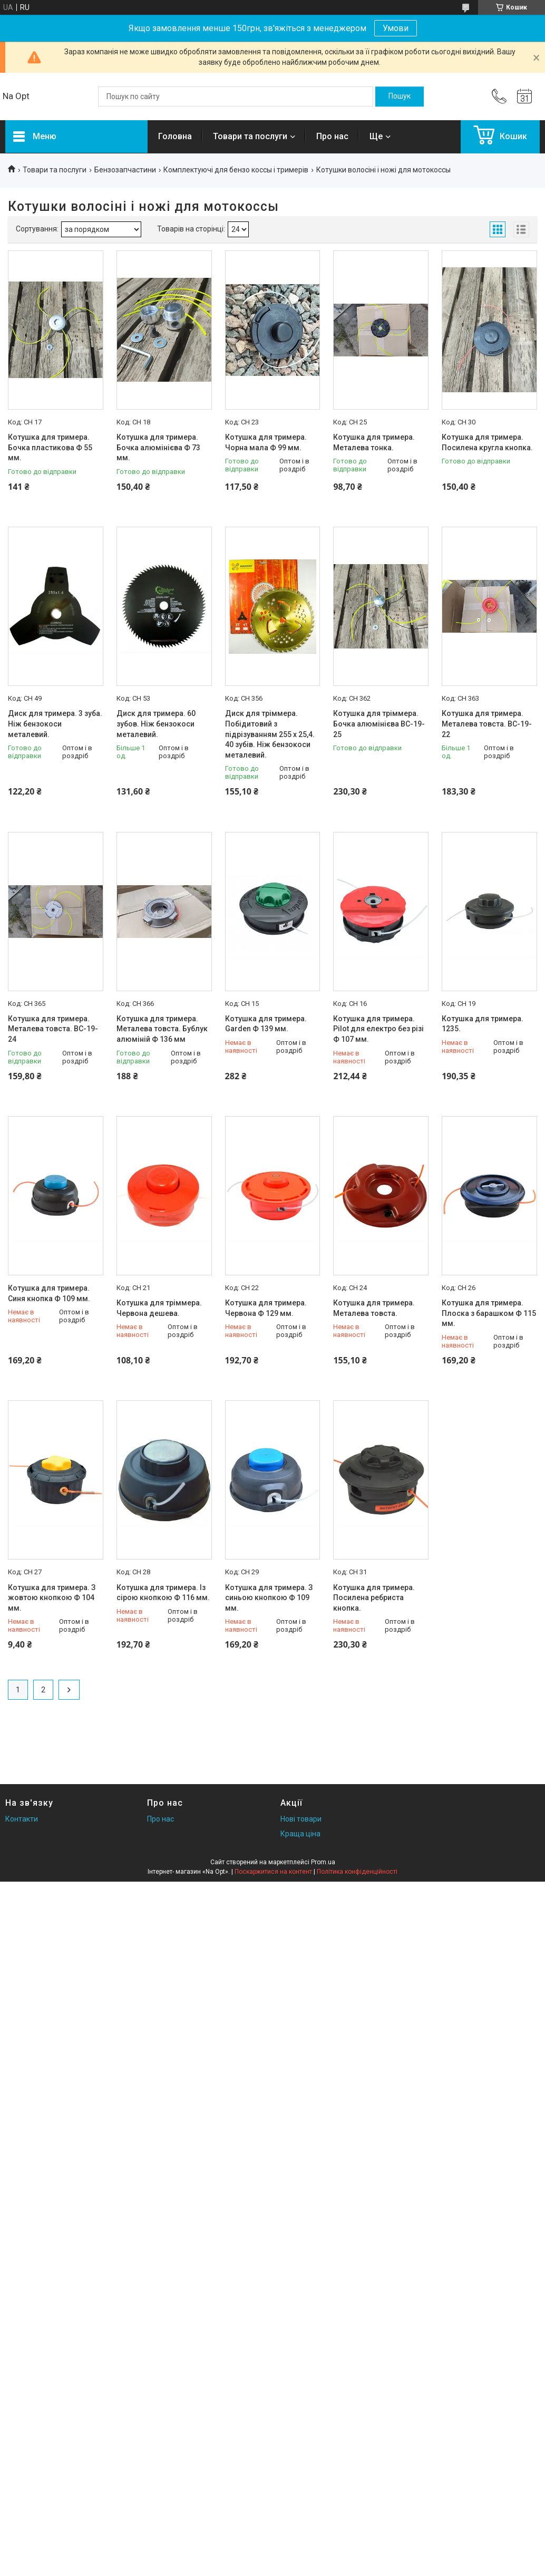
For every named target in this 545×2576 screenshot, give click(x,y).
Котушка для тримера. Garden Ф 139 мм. (266, 1023)
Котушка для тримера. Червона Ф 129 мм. (266, 1308)
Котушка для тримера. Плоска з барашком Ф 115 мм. (489, 1313)
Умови (395, 28)
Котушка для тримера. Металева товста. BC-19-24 (53, 1028)
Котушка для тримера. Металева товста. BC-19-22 (487, 723)
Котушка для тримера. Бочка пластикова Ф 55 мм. (50, 447)
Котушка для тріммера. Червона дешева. (159, 1308)
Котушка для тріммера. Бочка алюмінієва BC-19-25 (379, 723)
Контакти (21, 1819)
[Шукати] (399, 96)
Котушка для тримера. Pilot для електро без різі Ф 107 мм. (378, 1028)
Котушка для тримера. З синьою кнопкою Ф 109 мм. (269, 1597)
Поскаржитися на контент (273, 1871)
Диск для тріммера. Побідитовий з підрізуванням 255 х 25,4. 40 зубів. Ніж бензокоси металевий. (270, 734)
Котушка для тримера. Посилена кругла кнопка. (487, 442)
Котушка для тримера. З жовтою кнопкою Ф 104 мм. (51, 1597)
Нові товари (301, 1819)
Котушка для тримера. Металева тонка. (374, 442)
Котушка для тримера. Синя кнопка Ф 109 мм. (49, 1293)
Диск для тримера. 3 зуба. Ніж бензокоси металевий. (55, 723)
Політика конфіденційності (357, 1871)
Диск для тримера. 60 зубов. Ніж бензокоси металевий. (156, 723)
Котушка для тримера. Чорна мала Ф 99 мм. (266, 442)
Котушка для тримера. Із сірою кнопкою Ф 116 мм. (163, 1592)
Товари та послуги (250, 136)
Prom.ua (323, 1862)
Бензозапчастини (125, 170)
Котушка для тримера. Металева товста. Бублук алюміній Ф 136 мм (162, 1028)
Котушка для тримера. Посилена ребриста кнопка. (374, 1597)
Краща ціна (300, 1833)
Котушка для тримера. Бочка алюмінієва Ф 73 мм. (158, 447)
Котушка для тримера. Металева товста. (374, 1308)
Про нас (332, 136)
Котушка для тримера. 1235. (482, 1023)
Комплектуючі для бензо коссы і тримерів (235, 170)
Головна (175, 136)
